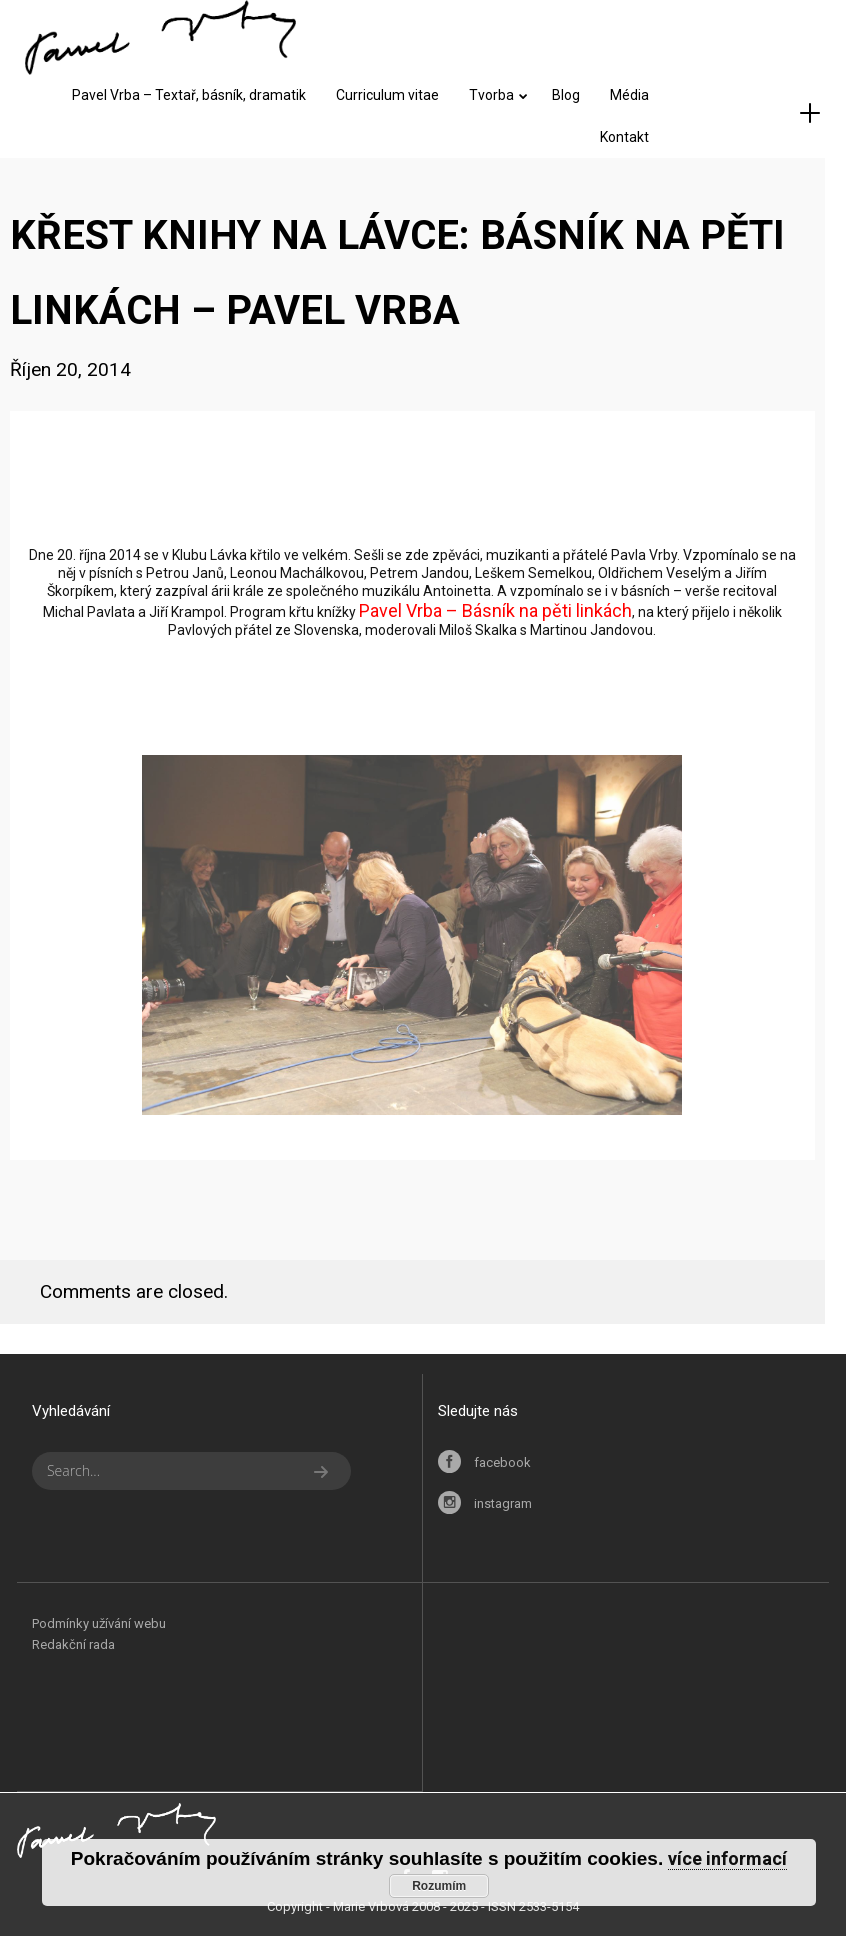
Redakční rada (73, 1644)
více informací (727, 1858)
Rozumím (439, 1886)
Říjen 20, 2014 (70, 369)
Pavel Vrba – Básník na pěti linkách (495, 610)
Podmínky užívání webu (99, 1623)
